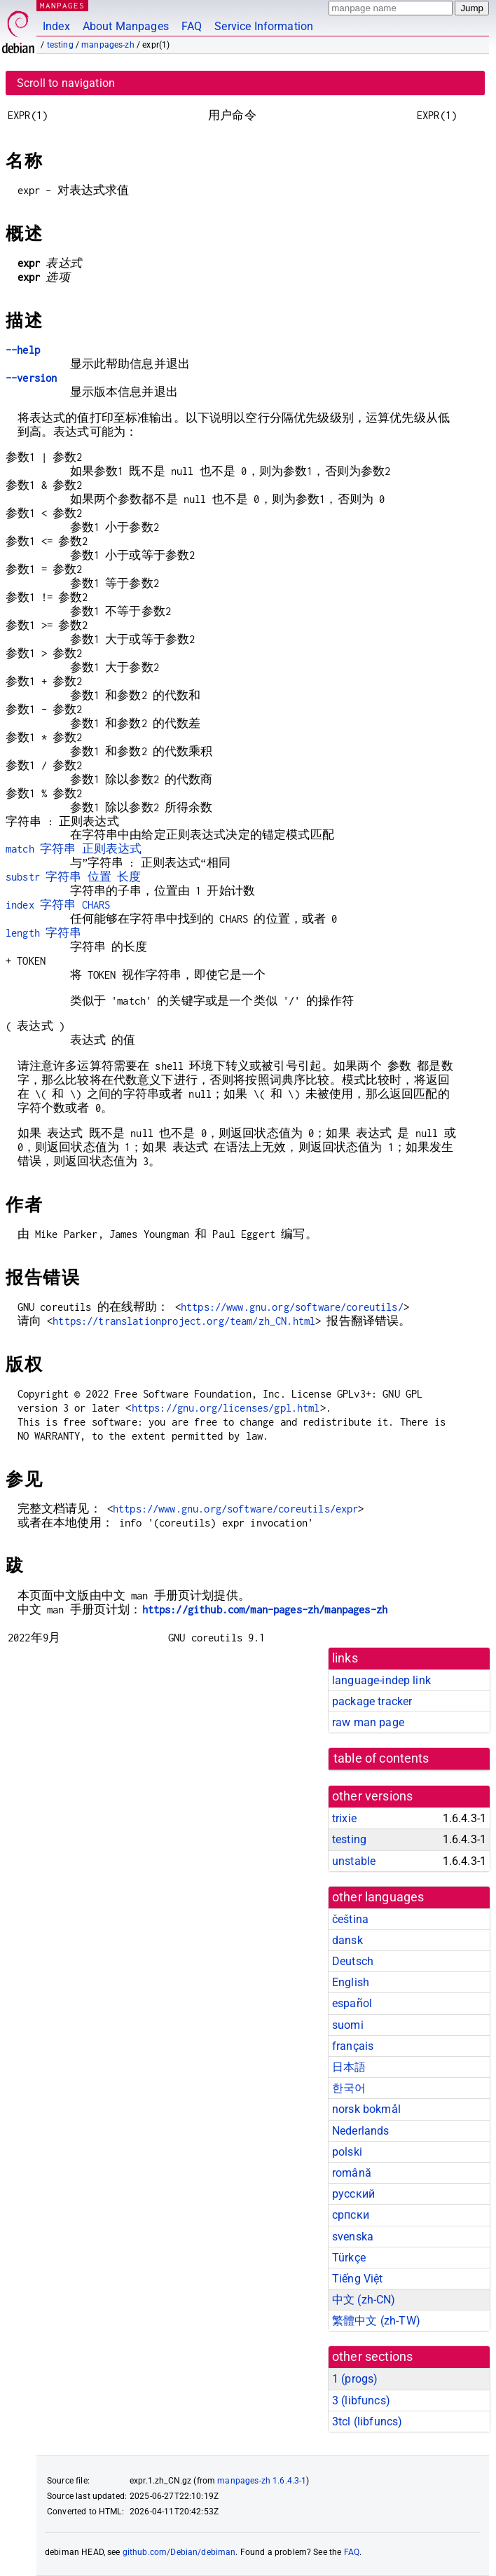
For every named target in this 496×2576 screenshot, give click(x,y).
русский (353, 2193)
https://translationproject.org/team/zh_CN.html (184, 1321)
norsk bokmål (366, 2109)
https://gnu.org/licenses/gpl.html (226, 1408)
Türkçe (349, 2257)
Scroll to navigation (66, 83)
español (352, 2003)
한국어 (349, 2088)
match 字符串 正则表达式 (74, 849)
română (351, 2172)
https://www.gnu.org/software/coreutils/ (292, 1307)
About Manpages (126, 26)
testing (60, 45)
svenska (352, 2236)
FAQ (191, 26)
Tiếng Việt (357, 2278)
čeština (350, 1919)
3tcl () (367, 2421)
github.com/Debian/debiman (179, 2552)
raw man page (368, 1722)
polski (347, 2151)
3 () (361, 2400)
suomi (348, 2025)
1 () (355, 2378)
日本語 (349, 2067)
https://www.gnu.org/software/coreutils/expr (235, 1509)
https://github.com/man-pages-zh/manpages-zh (264, 1610)
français (352, 2046)
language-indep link (381, 1680)
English (350, 1982)
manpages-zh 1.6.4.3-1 (261, 2481)
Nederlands (361, 2130)
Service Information (263, 26)
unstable (354, 1861)
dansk (347, 1940)
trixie (344, 1818)
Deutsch (352, 1961)
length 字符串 (44, 933)
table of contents (381, 1758)
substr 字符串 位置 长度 (73, 877)
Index (56, 26)
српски (350, 2215)
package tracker (372, 1701)
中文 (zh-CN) (364, 2299)
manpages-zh (108, 45)
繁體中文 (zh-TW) (376, 2320)
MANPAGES (62, 5)
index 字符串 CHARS (58, 905)
